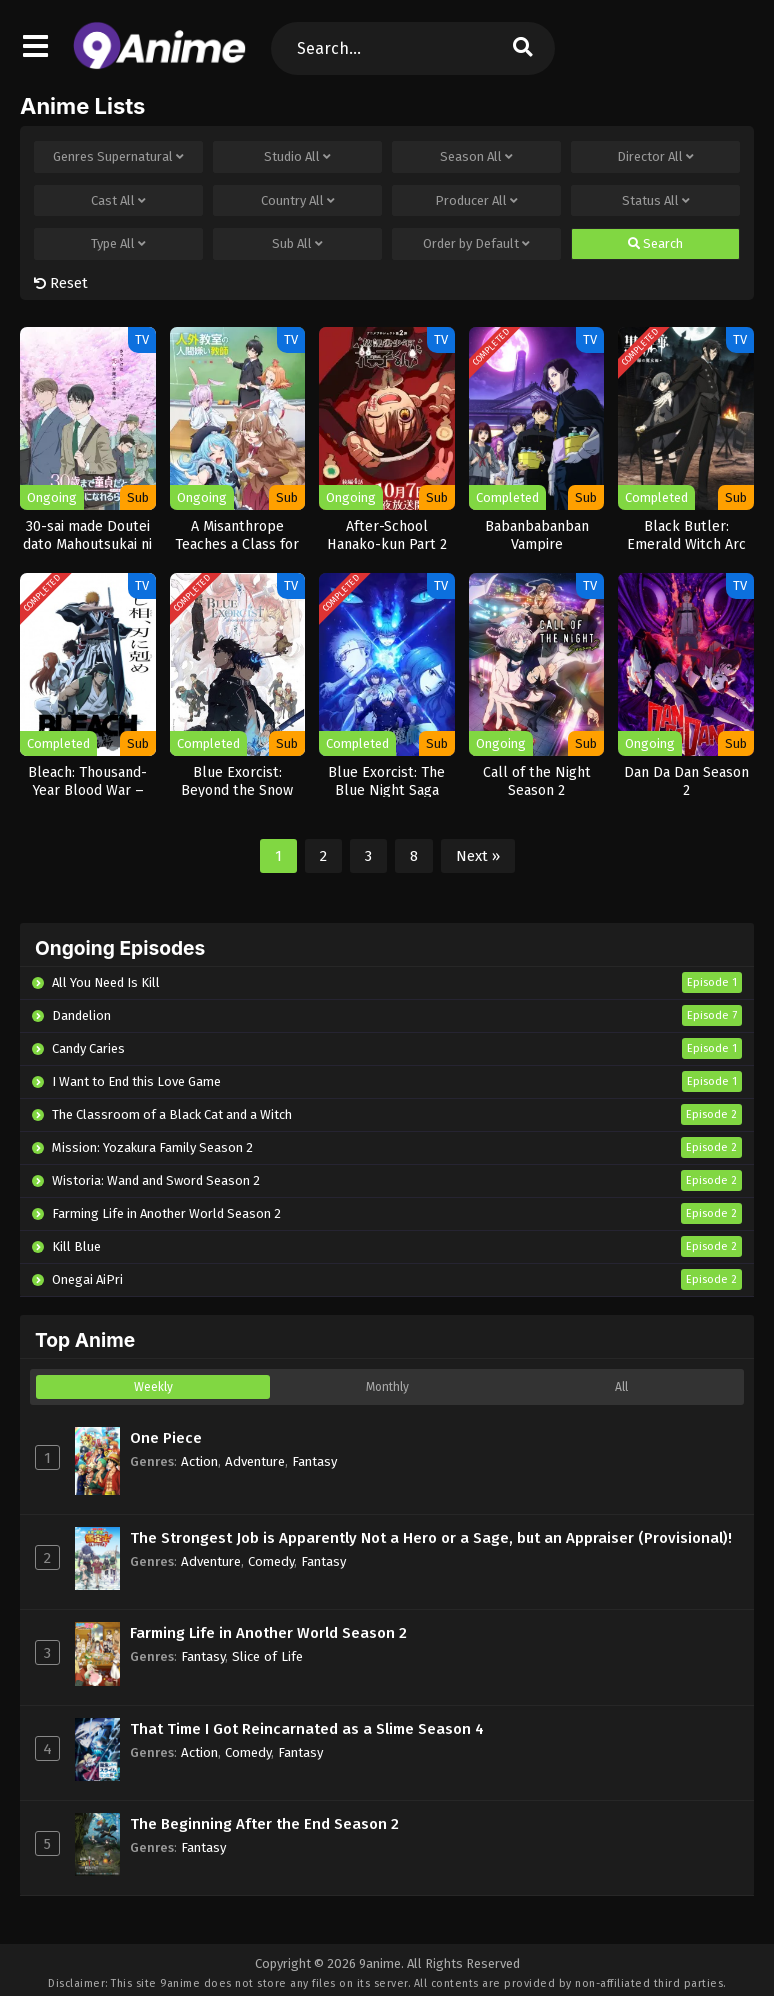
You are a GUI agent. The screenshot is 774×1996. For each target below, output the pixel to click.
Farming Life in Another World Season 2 (268, 1633)
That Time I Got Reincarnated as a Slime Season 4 (307, 1729)
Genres (118, 157)
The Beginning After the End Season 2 (264, 1824)
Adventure (255, 1461)
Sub (297, 244)
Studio (297, 157)
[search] (523, 48)
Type (118, 244)
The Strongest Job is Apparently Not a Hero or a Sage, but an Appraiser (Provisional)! (431, 1538)
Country (298, 201)
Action (199, 1461)
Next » (478, 856)
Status (656, 201)
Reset (61, 283)
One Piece (166, 1438)
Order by (476, 244)
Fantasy (314, 1461)
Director (655, 157)
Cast (118, 201)
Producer (476, 201)
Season (476, 157)
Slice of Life (267, 1656)
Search (655, 244)
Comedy (271, 1561)
